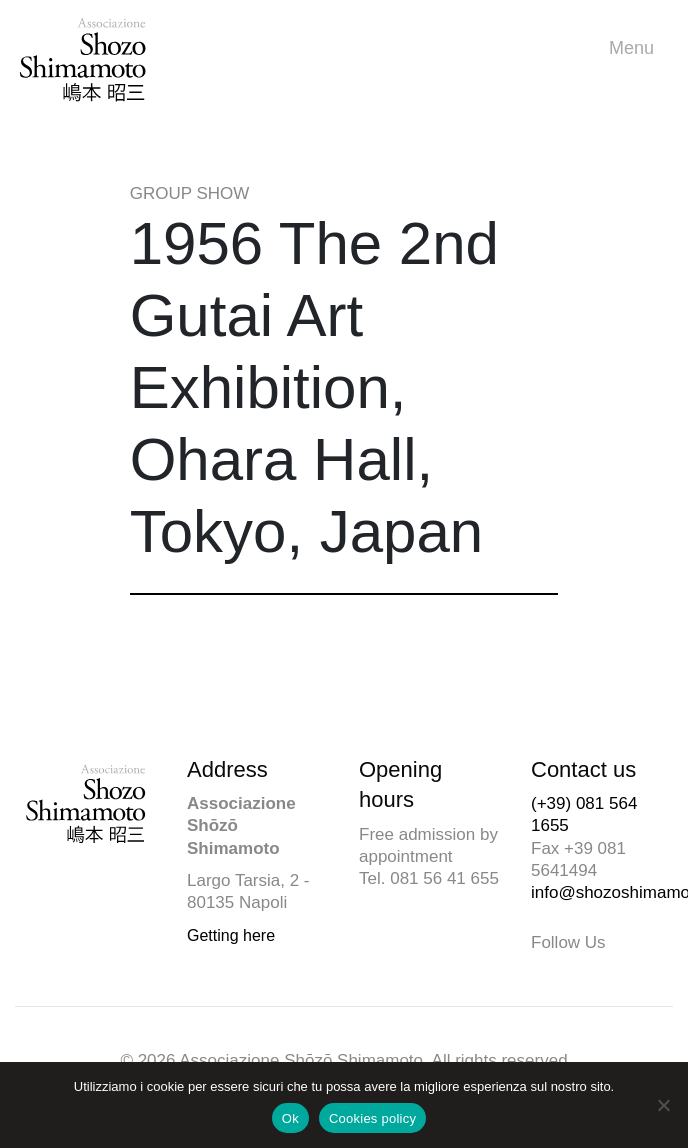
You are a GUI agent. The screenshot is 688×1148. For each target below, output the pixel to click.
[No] (663, 1105)
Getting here (231, 935)
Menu (636, 48)
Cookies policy (372, 1118)
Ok (290, 1118)
